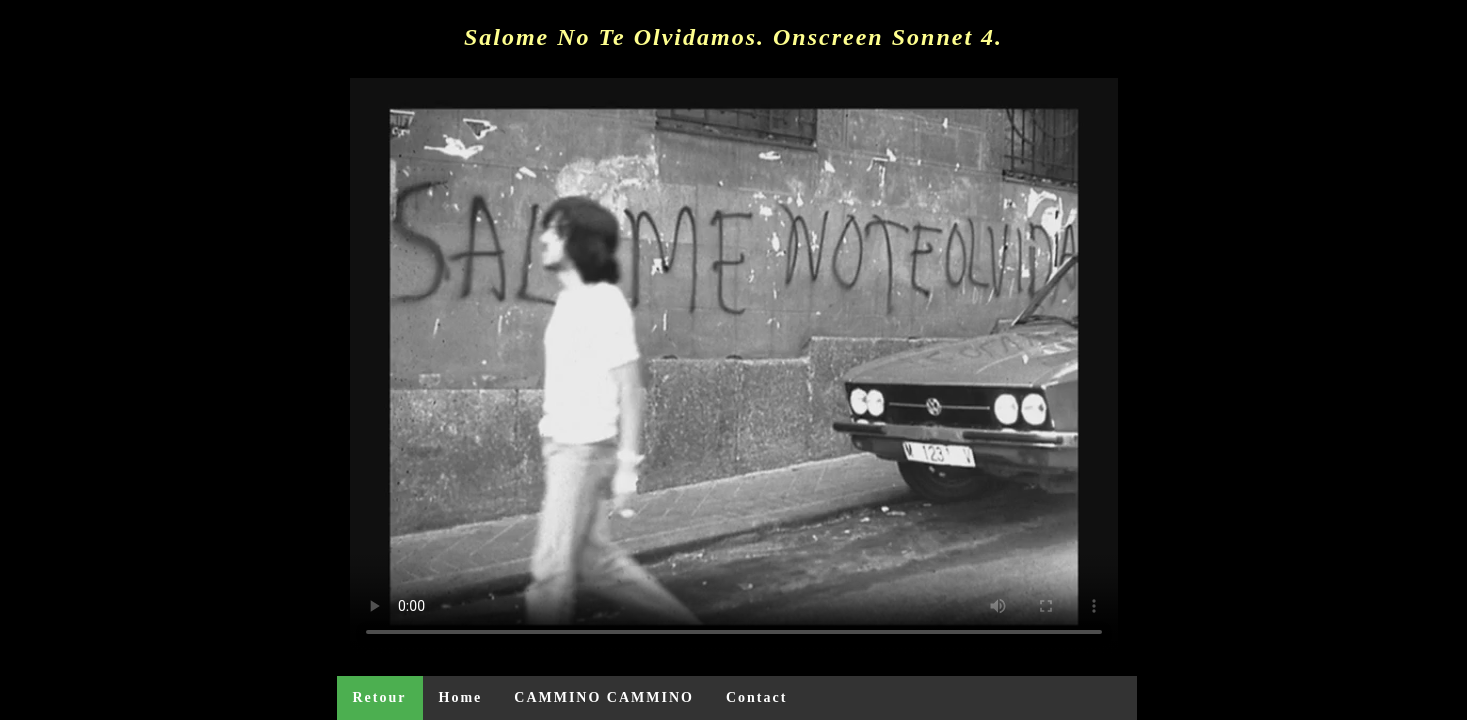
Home (461, 697)
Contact (756, 697)
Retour (380, 697)
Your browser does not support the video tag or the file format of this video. (734, 366)
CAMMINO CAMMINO (604, 697)
